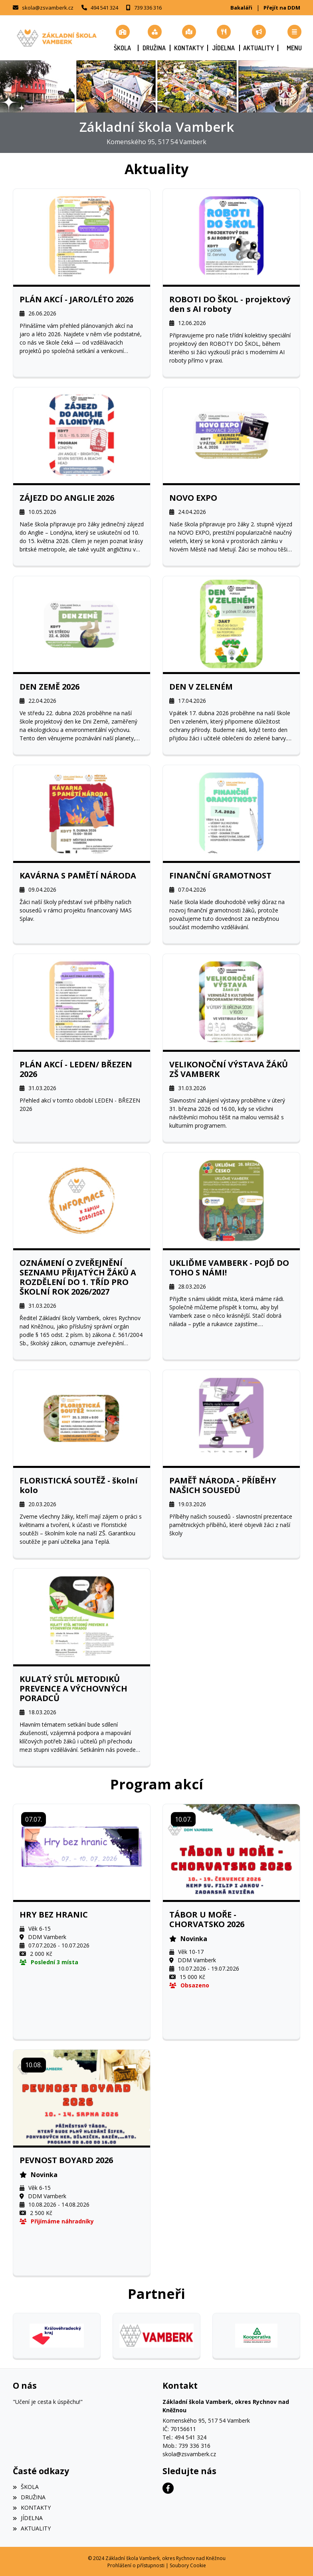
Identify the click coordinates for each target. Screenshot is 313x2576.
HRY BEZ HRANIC (54, 1915)
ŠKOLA (26, 2486)
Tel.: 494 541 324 (184, 2437)
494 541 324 (104, 7)
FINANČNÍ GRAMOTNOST (220, 875)
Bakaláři (241, 7)
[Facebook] (168, 2487)
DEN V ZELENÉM (201, 686)
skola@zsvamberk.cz (47, 7)
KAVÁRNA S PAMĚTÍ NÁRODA (78, 875)
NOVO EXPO (193, 497)
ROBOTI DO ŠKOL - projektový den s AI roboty (229, 303)
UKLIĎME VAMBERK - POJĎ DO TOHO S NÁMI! (229, 1267)
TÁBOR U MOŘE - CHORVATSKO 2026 (206, 1919)
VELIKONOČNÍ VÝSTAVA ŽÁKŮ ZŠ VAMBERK (228, 1069)
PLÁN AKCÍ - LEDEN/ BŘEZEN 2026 (76, 1069)
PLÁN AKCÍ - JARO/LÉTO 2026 (76, 299)
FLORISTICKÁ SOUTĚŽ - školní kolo (79, 1485)
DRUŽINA (29, 2497)
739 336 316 (148, 7)
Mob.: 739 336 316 (186, 2445)
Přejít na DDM (281, 7)
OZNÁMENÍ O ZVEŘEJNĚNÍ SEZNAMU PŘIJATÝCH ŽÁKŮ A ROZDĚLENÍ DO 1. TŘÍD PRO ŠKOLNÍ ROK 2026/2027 (78, 1277)
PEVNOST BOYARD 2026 (66, 2160)
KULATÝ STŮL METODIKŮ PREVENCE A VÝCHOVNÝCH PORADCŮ (73, 1688)
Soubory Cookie (188, 2565)
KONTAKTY (32, 2507)
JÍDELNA (28, 2517)
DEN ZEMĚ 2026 (49, 686)
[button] (294, 38)
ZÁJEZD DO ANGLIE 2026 (67, 497)
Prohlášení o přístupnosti (135, 2565)
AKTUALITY (32, 2528)
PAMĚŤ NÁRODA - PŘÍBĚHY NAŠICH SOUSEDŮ (222, 1485)
